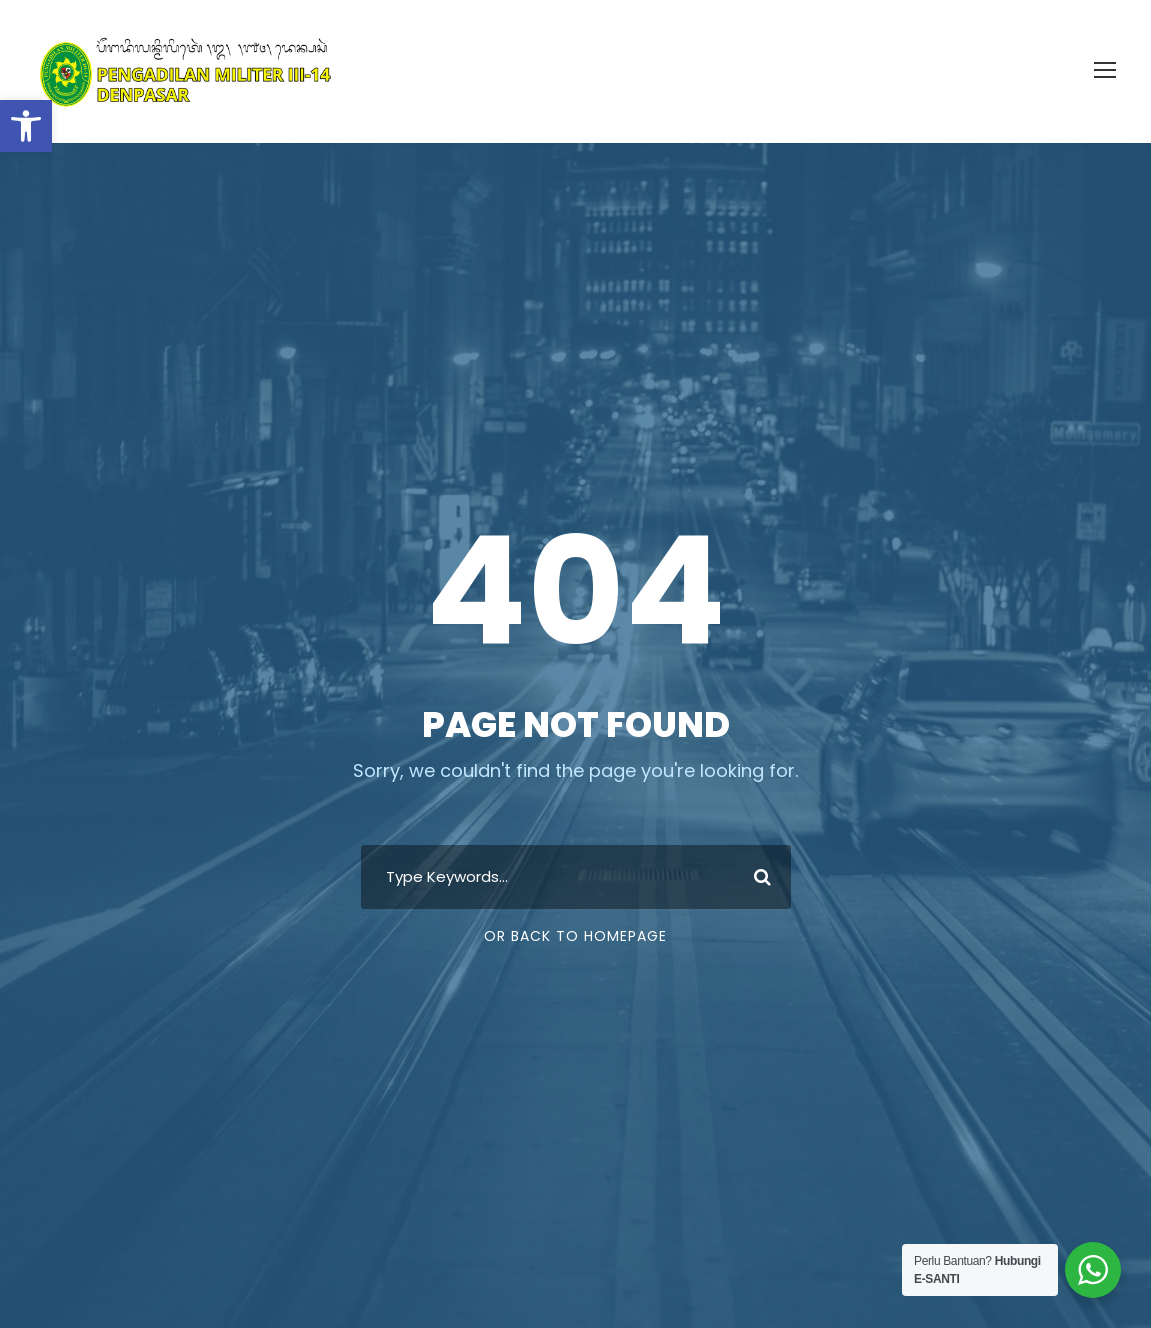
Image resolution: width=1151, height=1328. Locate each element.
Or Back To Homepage (575, 936)
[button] (26, 126)
